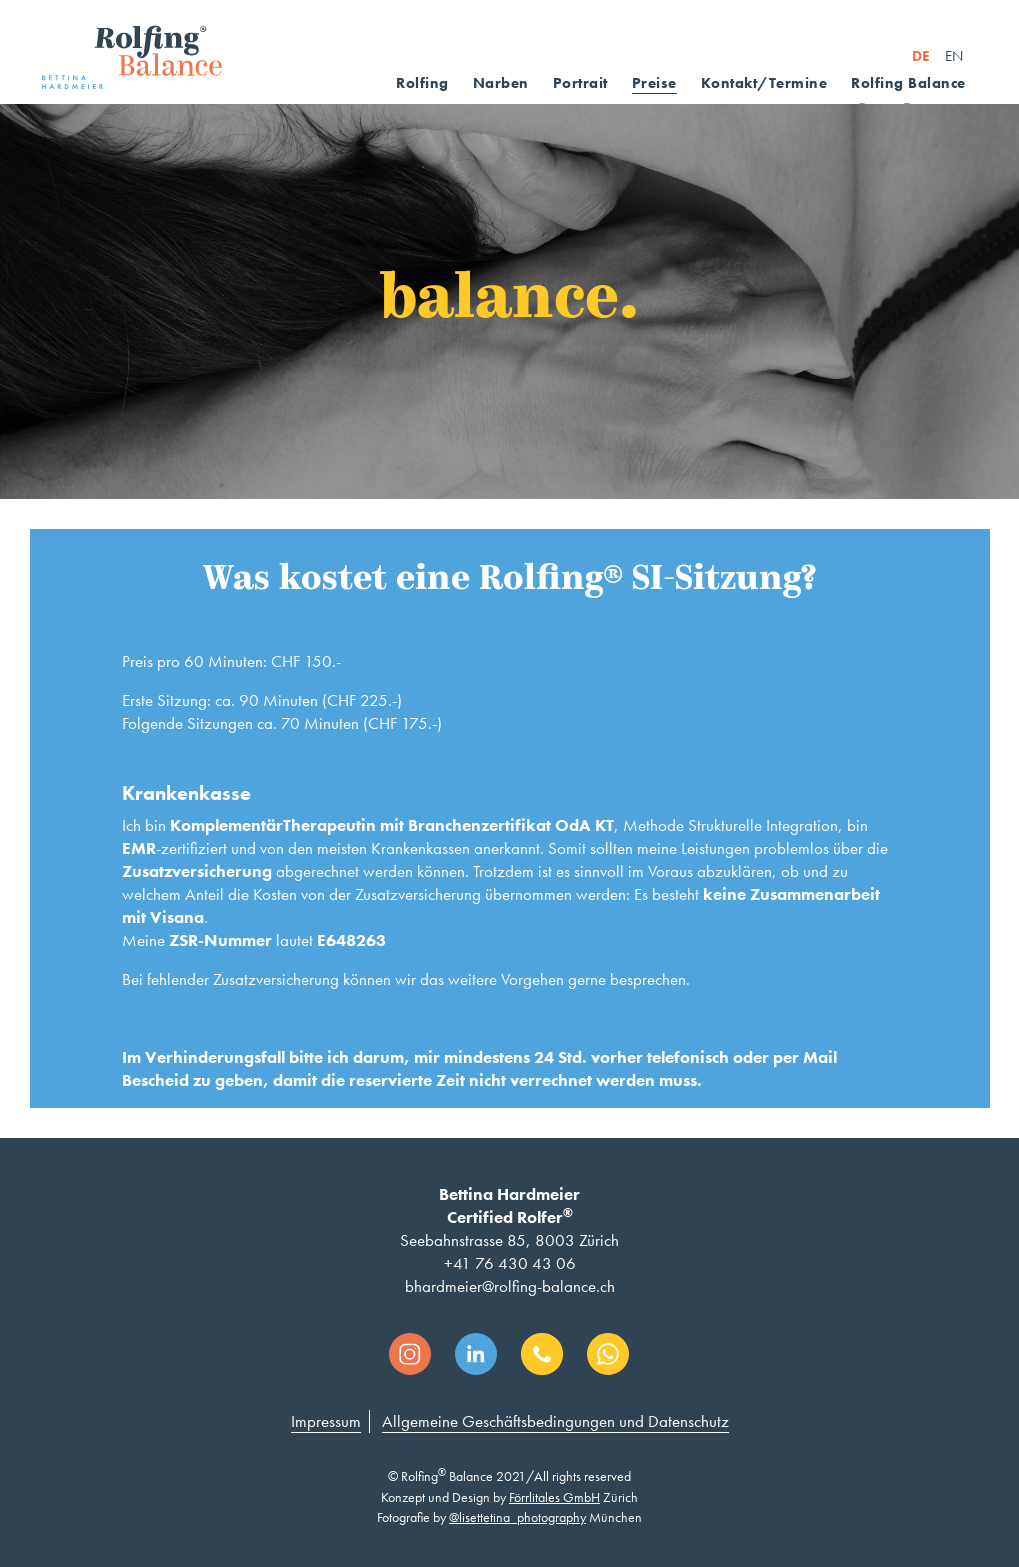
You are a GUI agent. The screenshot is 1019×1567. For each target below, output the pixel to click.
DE (921, 56)
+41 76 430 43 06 (510, 1263)
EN (954, 56)
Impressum (326, 1421)
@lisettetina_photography (517, 1517)
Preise (654, 83)
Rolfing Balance (908, 83)
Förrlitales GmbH (554, 1497)
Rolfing (422, 83)
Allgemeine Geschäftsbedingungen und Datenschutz (555, 1421)
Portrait (580, 83)
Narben (501, 83)
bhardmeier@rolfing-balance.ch (510, 1286)
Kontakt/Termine (764, 83)
